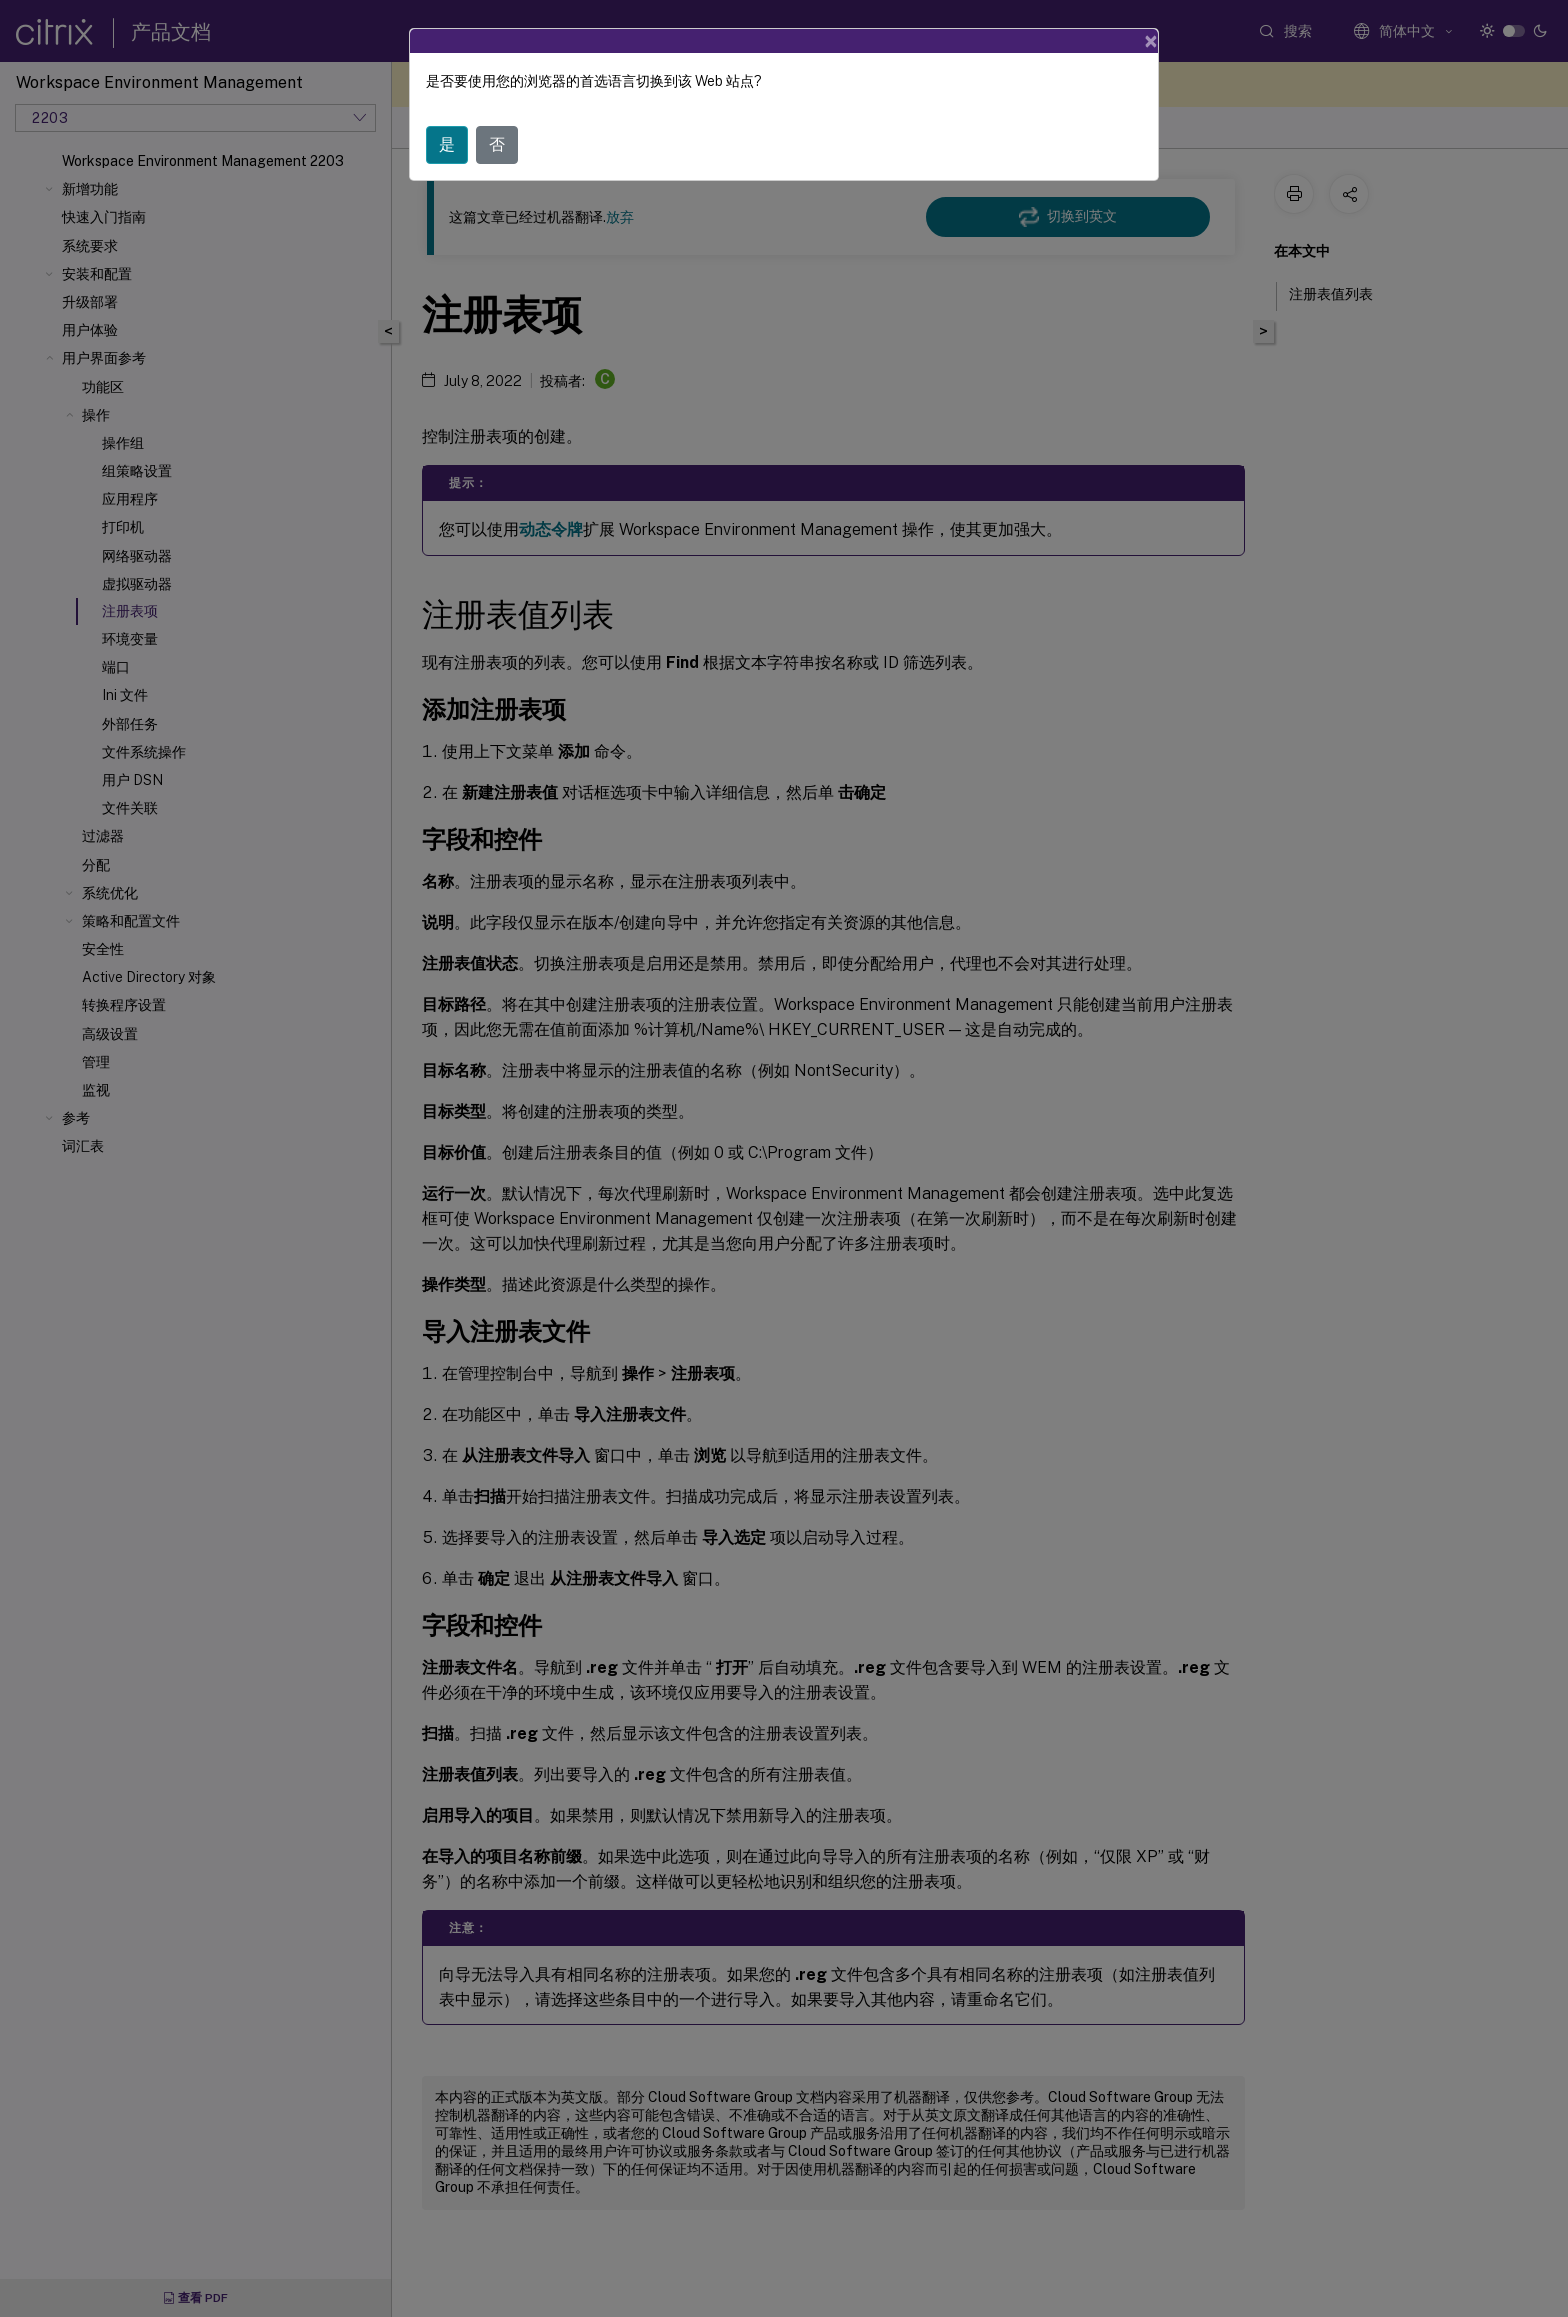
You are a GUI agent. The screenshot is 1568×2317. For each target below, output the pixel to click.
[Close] (1151, 41)
